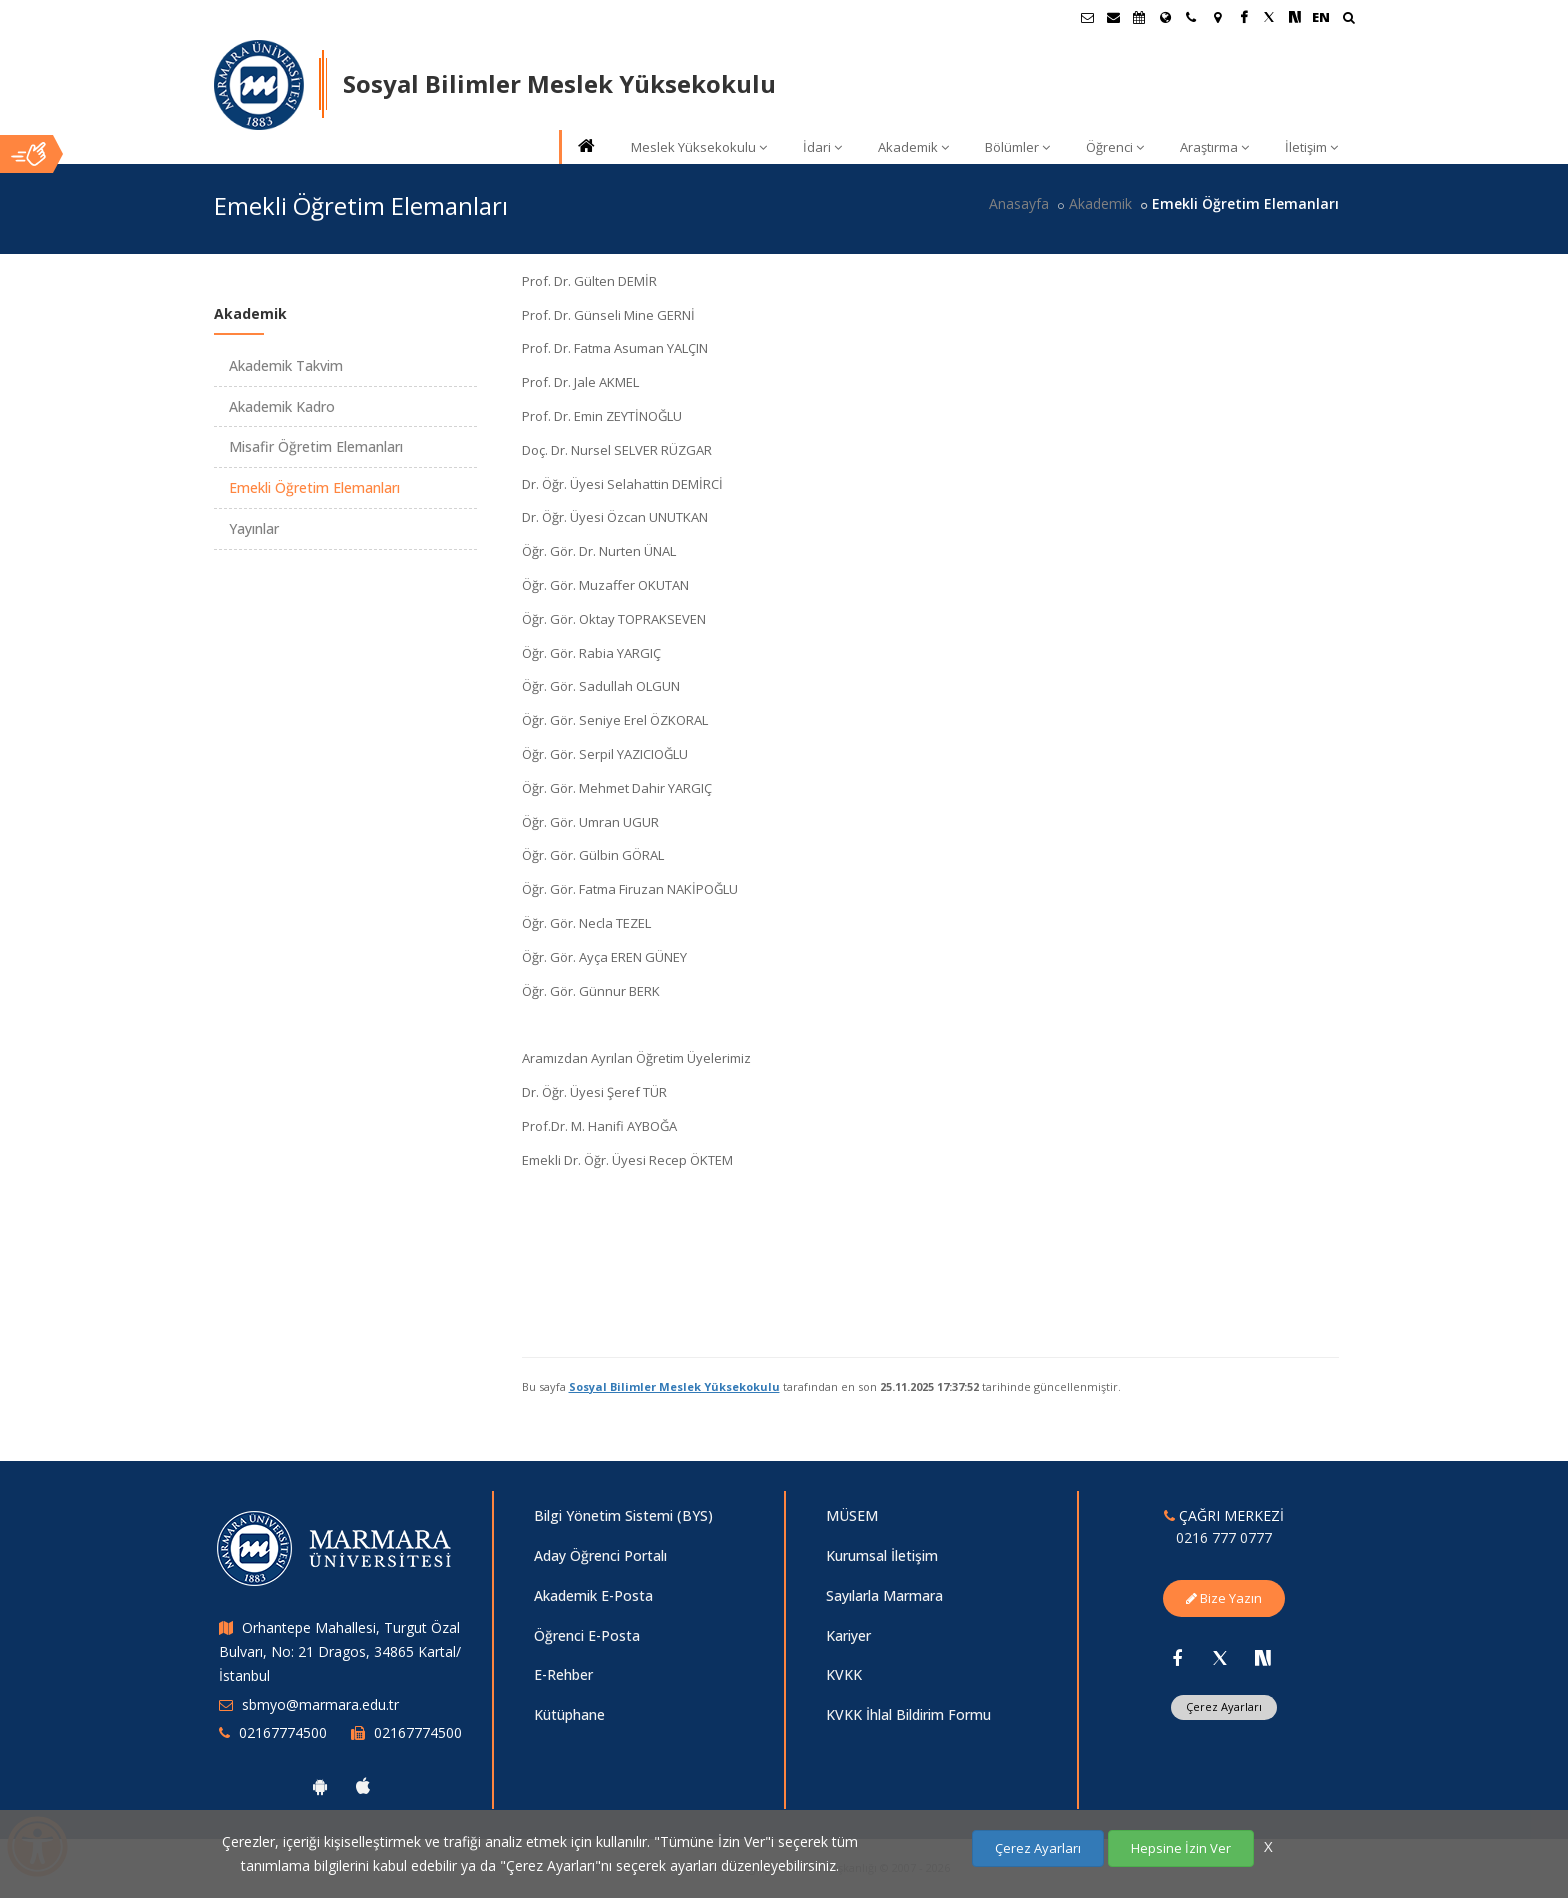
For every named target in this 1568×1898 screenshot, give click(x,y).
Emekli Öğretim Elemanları (314, 487)
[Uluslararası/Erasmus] (1165, 17)
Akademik (913, 147)
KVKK (844, 1674)
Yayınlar (254, 528)
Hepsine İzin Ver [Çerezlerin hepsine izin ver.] (1181, 1848)
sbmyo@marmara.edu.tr (320, 1704)
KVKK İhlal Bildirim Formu (908, 1714)
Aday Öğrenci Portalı (600, 1555)
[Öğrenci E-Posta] (1087, 17)
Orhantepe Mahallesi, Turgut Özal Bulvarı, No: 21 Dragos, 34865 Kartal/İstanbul (340, 1651)
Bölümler (1017, 147)
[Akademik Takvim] (1139, 17)
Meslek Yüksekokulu (699, 147)
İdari (822, 147)
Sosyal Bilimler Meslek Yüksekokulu (674, 1386)
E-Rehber (563, 1674)
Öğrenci (1115, 147)
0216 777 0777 (1224, 1537)
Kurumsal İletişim (882, 1555)
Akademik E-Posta (593, 1595)
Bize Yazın (1224, 1598)
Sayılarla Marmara (884, 1595)
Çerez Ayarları (1224, 1706)
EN (1321, 17)
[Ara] (1348, 19)
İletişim (1311, 147)
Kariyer (848, 1635)
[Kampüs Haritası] (1217, 17)
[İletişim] (1191, 17)
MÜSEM (852, 1515)
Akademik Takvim (286, 365)
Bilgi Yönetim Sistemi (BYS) (623, 1515)
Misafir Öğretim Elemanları (316, 446)
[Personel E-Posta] (1113, 17)
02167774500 (283, 1732)
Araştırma (1214, 147)
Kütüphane (569, 1714)
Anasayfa (1019, 203)
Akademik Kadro (282, 406)
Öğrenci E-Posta (587, 1635)
